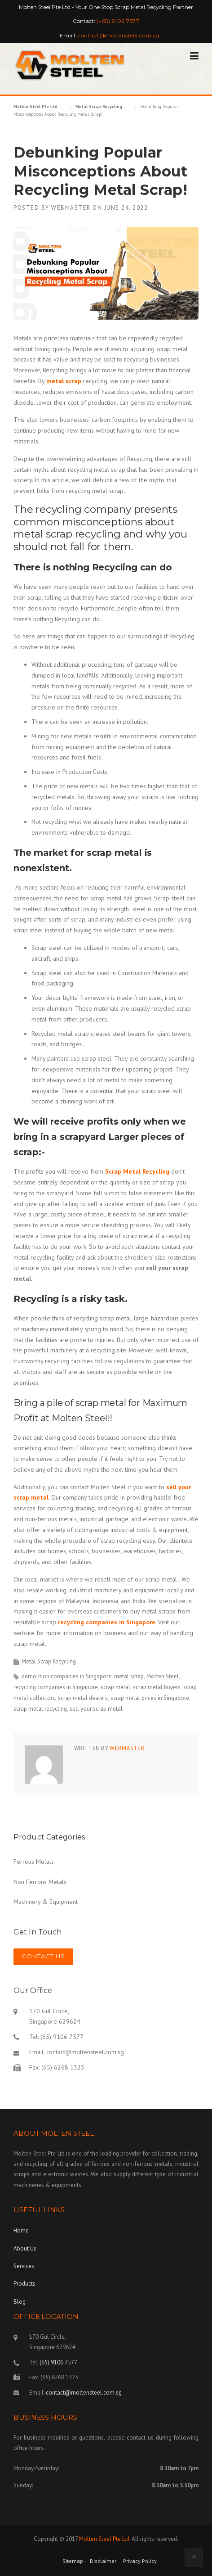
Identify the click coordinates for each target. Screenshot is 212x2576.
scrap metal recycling (40, 1709)
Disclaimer (103, 2561)
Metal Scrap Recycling (49, 1661)
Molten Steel (162, 1676)
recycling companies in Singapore (106, 1622)
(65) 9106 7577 (58, 2362)
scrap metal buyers (157, 1687)
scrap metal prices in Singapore (149, 1698)
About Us (24, 2248)
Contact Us (43, 1956)
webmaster (71, 208)
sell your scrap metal (96, 1709)
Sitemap (72, 2561)
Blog (19, 2301)
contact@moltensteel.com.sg (85, 2052)
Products (24, 2283)
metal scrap (129, 1676)
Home (21, 2230)
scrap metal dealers (83, 1698)
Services (23, 2266)
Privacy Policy (140, 2561)
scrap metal (115, 1687)
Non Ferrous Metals (39, 1882)
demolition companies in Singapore (66, 1676)
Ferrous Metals (33, 1861)
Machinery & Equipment (45, 1902)
